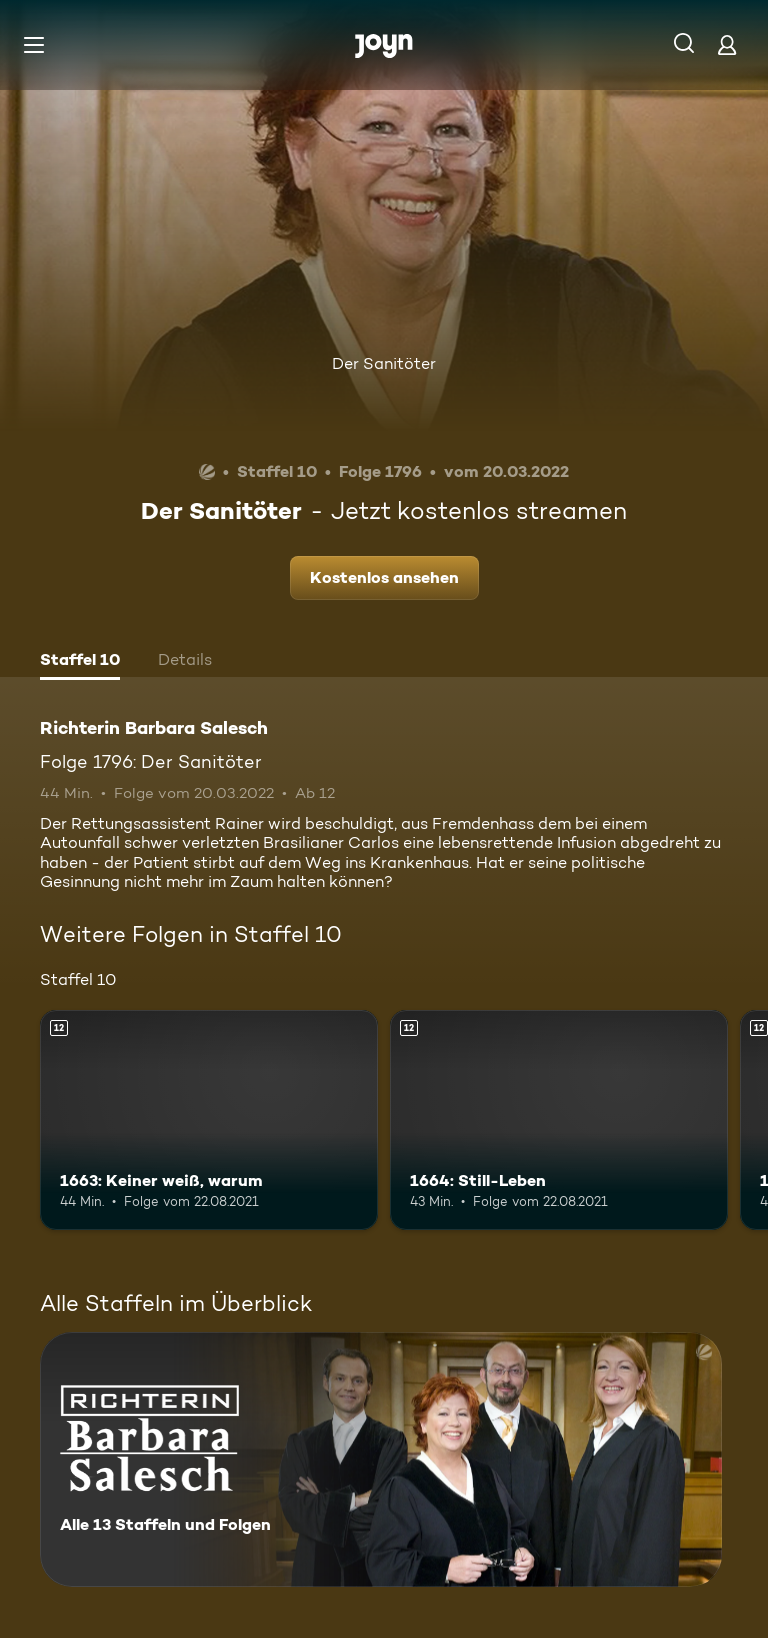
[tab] (80, 662)
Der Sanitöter (384, 363)
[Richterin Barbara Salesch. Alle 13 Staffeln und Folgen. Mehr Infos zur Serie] (381, 1459)
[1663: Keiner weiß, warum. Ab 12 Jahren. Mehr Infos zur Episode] (209, 1120)
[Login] (727, 44)
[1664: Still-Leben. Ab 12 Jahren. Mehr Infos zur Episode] (559, 1120)
